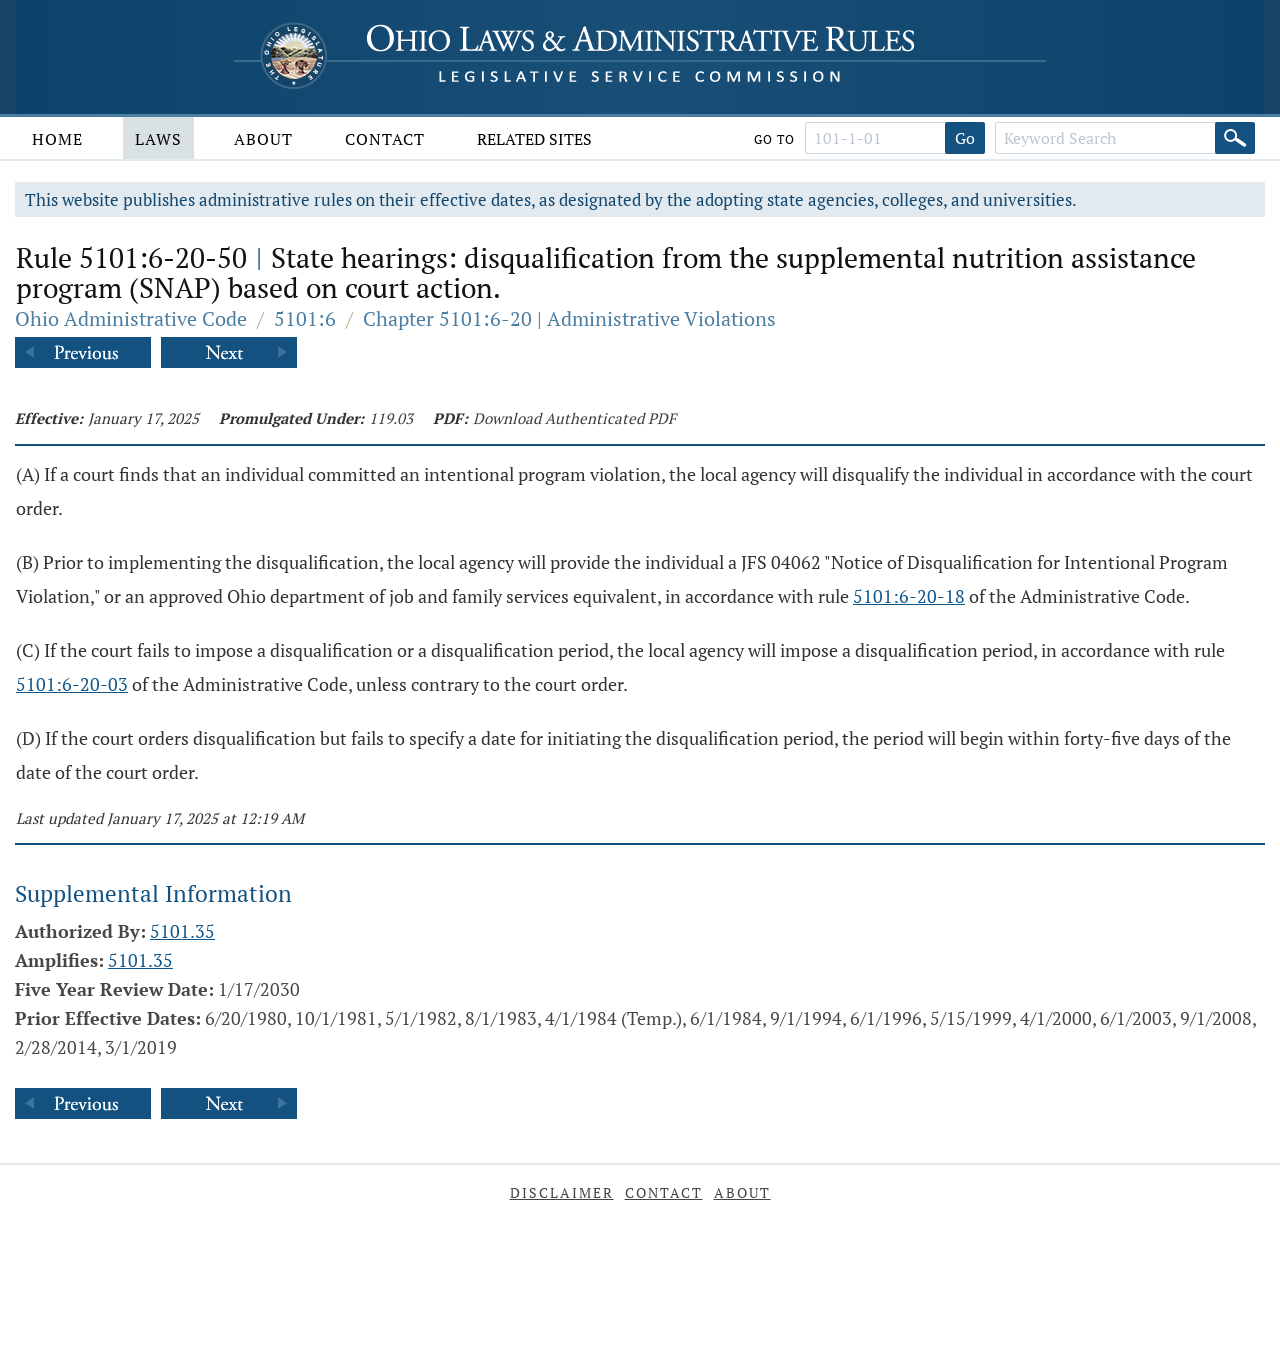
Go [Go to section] (965, 138)
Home (57, 139)
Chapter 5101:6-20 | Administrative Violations (569, 318)
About (263, 139)
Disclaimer (562, 1192)
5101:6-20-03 (72, 684)
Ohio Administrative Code (131, 318)
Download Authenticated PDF (574, 418)
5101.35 (182, 931)
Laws (158, 139)
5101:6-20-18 (909, 596)
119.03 (391, 418)
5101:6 (305, 318)
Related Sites (534, 139)
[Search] (1235, 138)
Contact (385, 139)
